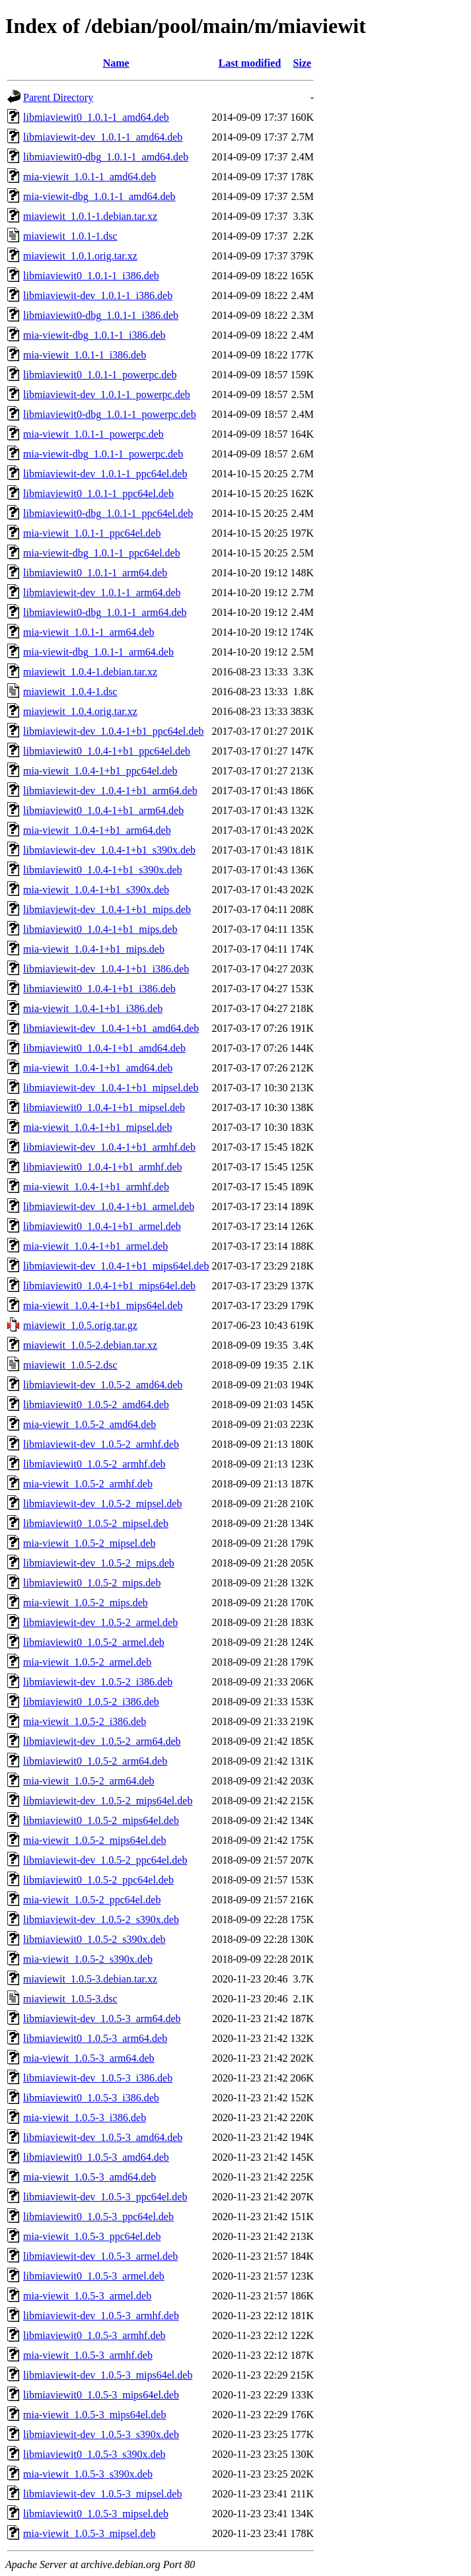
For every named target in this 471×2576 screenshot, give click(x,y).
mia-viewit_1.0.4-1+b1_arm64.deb (97, 830)
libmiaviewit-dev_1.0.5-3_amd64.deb (102, 2137)
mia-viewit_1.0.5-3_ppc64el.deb (92, 2236)
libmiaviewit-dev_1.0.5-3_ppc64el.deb (105, 2196)
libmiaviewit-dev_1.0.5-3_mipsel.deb (102, 2493)
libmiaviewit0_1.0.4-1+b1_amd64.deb (104, 1048)
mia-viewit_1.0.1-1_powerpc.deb (93, 434)
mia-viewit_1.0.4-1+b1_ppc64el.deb (100, 770)
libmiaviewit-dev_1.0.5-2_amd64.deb (102, 1384)
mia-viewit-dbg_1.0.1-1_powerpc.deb (103, 453)
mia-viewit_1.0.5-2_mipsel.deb (89, 1543)
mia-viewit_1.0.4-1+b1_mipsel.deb (97, 1127)
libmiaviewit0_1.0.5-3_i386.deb (91, 2097)
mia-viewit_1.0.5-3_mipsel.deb (89, 2533)
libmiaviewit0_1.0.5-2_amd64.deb (96, 1404)
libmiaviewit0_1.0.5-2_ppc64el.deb (98, 1879)
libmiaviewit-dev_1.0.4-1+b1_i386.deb (106, 968)
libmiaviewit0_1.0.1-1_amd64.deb (96, 117)
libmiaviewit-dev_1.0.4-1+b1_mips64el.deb (116, 1265)
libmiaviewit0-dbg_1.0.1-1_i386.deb (100, 315)
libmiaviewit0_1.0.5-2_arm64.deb (95, 1761)
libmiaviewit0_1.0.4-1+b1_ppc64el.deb (106, 751)
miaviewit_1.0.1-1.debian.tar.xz (90, 216)
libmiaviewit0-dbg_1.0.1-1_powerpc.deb (109, 414)
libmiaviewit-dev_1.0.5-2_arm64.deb (102, 1741)
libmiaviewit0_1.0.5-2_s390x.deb (94, 1939)
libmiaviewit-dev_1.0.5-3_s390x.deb (101, 2434)
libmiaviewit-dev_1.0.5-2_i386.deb (97, 1681)
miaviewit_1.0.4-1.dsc (70, 691)
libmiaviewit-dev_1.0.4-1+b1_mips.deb (107, 909)
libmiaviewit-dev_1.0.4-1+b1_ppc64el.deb (113, 731)
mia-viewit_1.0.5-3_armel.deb (87, 2295)
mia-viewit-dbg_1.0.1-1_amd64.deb (99, 196)
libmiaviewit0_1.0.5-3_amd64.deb (96, 2157)
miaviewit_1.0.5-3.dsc (70, 1998)
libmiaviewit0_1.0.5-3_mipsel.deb (95, 2513)
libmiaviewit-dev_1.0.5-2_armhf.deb (101, 1444)
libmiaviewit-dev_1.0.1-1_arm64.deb (102, 592)
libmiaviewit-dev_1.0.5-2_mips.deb (98, 1563)
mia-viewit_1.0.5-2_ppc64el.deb (92, 1899)
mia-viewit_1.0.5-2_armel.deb (87, 1662)
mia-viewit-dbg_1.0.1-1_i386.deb (94, 335)
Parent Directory (58, 97)
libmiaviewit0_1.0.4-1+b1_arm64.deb (103, 810)
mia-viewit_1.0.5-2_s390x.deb (88, 1959)
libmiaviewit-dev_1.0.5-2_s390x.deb (101, 1919)
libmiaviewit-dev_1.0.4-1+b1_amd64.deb (111, 1028)
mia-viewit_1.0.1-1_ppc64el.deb (92, 533)
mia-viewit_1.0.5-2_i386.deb (84, 1721)
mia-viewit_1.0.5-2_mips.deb (85, 1602)
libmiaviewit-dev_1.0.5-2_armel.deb (100, 1622)
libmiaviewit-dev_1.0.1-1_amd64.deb (102, 137)
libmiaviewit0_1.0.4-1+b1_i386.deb (99, 988)
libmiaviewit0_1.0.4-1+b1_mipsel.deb (104, 1107)
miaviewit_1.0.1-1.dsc (70, 236)
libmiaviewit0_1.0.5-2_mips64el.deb (101, 1820)
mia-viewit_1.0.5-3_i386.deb (84, 2117)
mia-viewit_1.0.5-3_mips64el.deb (94, 2414)
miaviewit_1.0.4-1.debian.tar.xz (90, 671)
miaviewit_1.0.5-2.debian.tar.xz (90, 1345)
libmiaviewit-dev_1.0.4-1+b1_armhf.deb (109, 1147)
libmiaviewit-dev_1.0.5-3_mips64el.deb (107, 2375)
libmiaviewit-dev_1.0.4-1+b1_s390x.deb (109, 850)
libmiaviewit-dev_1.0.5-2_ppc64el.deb (105, 1860)
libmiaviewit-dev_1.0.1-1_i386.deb (97, 295)
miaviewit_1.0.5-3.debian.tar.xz (90, 1978)
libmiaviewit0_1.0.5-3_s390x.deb (94, 2454)
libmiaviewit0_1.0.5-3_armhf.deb (94, 2335)
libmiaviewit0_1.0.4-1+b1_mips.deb (100, 929)
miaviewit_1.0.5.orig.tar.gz (80, 1325)
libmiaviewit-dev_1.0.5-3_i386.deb (97, 2078)
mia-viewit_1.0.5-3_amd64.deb (89, 2177)
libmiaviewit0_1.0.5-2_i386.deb (91, 1701)
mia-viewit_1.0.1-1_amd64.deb (89, 176)
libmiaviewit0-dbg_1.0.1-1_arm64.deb (105, 612)
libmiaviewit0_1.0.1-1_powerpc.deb (99, 374)
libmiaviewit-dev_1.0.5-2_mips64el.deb (107, 1800)
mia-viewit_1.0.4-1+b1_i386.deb (93, 1008)
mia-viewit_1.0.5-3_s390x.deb (88, 2474)
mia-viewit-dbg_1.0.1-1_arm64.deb (98, 652)
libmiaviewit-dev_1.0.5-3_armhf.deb (101, 2315)
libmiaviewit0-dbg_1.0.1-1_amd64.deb (105, 156)
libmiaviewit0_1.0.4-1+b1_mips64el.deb (109, 1285)
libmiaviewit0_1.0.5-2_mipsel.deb (95, 1523)
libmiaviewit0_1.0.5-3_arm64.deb (95, 2038)
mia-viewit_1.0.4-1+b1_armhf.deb (96, 1186)
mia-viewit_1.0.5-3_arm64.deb (89, 2058)
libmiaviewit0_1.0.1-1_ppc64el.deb (98, 493)
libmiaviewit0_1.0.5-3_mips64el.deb (101, 2394)
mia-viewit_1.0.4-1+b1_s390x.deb (96, 889)
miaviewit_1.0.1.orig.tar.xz (80, 255)
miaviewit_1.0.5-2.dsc (70, 1365)
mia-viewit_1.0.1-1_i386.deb (84, 354)
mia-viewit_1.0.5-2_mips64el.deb (94, 1840)
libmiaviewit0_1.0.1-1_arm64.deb (95, 572)
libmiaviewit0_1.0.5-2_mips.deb (92, 1582)
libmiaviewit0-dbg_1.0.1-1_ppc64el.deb (108, 513)
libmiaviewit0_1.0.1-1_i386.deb (91, 275)
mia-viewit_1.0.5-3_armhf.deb (88, 2355)
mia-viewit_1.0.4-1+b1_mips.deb (93, 949)
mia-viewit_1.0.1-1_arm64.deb (89, 632)
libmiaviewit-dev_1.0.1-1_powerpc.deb (106, 394)
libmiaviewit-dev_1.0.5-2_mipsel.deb (102, 1503)
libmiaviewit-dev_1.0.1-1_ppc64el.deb (105, 473)
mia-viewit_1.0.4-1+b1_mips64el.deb (102, 1305)
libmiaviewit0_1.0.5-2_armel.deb (93, 1642)
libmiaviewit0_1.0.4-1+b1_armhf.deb (102, 1166)
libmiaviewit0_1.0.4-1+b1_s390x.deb (102, 869)
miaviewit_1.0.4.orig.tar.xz (80, 711)
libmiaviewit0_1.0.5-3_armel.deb (93, 2276)
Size (302, 63)
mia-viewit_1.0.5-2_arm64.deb (89, 1780)
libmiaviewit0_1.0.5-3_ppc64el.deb (98, 2216)
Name (116, 63)
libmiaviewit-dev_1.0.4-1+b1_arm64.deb (110, 790)
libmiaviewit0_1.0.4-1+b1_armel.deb (102, 1226)
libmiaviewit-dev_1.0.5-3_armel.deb (100, 2256)
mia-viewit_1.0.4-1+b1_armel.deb (95, 1246)
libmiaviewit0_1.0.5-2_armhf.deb (94, 1464)
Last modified (250, 63)
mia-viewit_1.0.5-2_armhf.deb (88, 1483)
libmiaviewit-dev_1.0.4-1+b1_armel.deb (108, 1206)
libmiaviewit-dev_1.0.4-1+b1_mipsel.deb (110, 1087)
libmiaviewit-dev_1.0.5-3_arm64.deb (102, 2018)
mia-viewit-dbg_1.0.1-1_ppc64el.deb (101, 553)
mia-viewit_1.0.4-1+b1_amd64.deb (97, 1067)
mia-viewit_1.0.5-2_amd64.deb (89, 1424)
